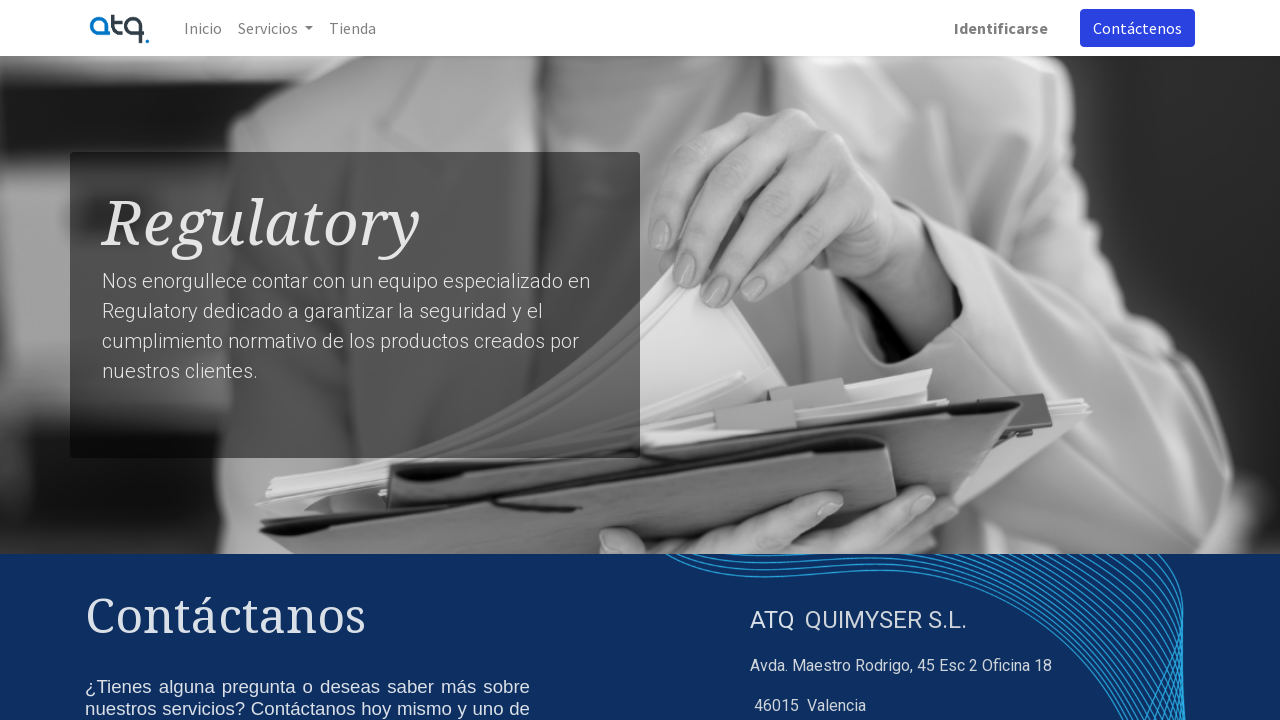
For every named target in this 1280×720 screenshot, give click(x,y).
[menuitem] (203, 28)
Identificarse (1001, 28)
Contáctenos (1137, 28)
